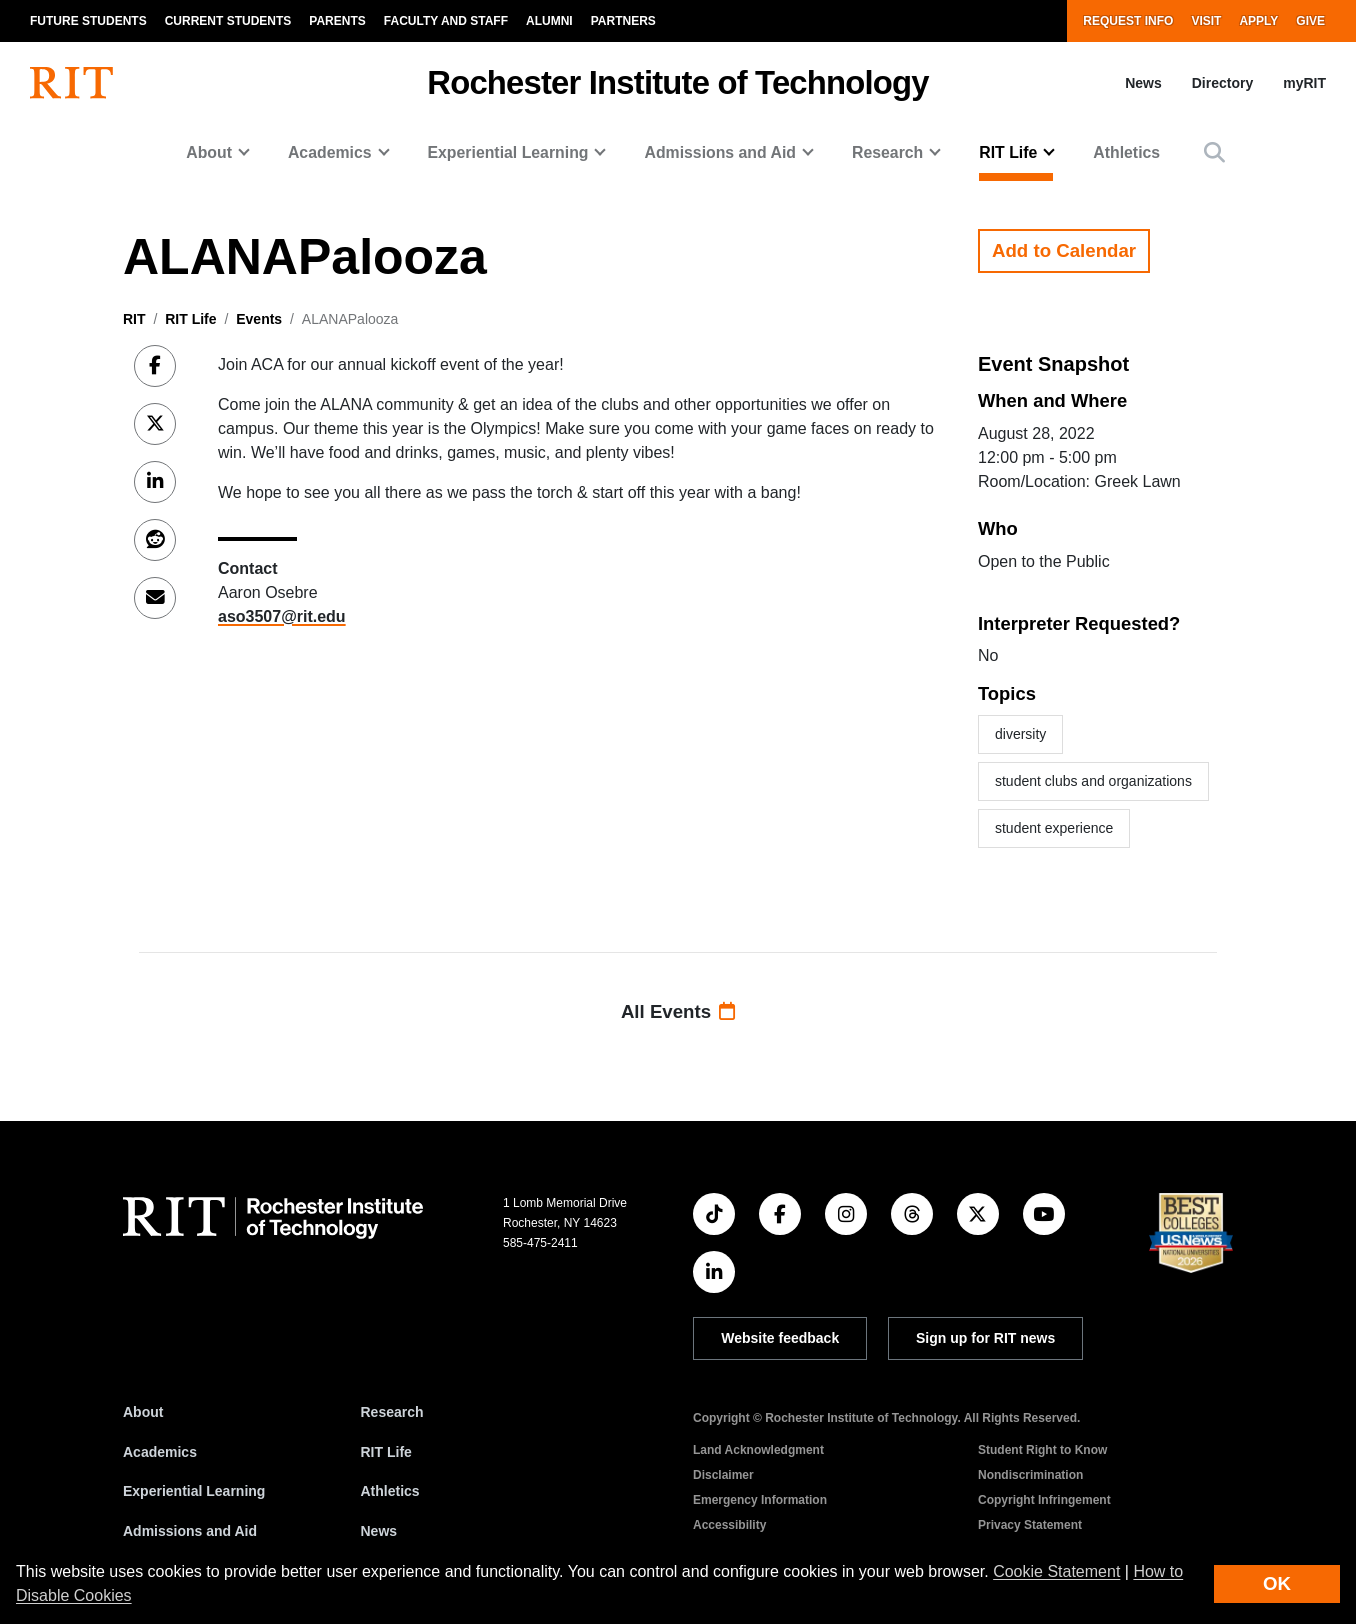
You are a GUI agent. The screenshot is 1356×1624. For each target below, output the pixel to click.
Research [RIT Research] (392, 1412)
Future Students (88, 21)
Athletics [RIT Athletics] (390, 1491)
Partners (623, 21)
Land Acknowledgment (758, 1450)
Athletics (1126, 152)
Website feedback (780, 1338)
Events (259, 319)
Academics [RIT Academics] (160, 1452)
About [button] (209, 152)
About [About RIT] (143, 1412)
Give (1310, 21)
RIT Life (190, 319)
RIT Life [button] (1008, 152)
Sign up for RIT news (985, 1338)
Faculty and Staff (446, 21)
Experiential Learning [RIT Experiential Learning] (194, 1491)
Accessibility (729, 1525)
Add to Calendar (1064, 250)
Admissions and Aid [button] (720, 152)
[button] (1214, 152)
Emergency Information (760, 1500)
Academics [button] (330, 152)
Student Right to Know (1042, 1450)
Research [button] (887, 152)
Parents (337, 21)
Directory (1222, 83)
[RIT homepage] (71, 83)
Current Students (228, 21)
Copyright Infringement (1044, 1500)
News (1143, 83)
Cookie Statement (1056, 1571)
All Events (678, 1011)
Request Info (1128, 21)
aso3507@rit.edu (282, 616)
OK (1277, 1583)
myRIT (1304, 83)
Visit (1206, 21)
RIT (134, 319)
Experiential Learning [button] (508, 152)
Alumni (549, 21)
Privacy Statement (1030, 1525)
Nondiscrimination (1030, 1475)
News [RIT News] (379, 1531)
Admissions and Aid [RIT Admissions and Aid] (190, 1531)
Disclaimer (723, 1475)
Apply (1258, 21)
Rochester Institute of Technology (677, 82)
